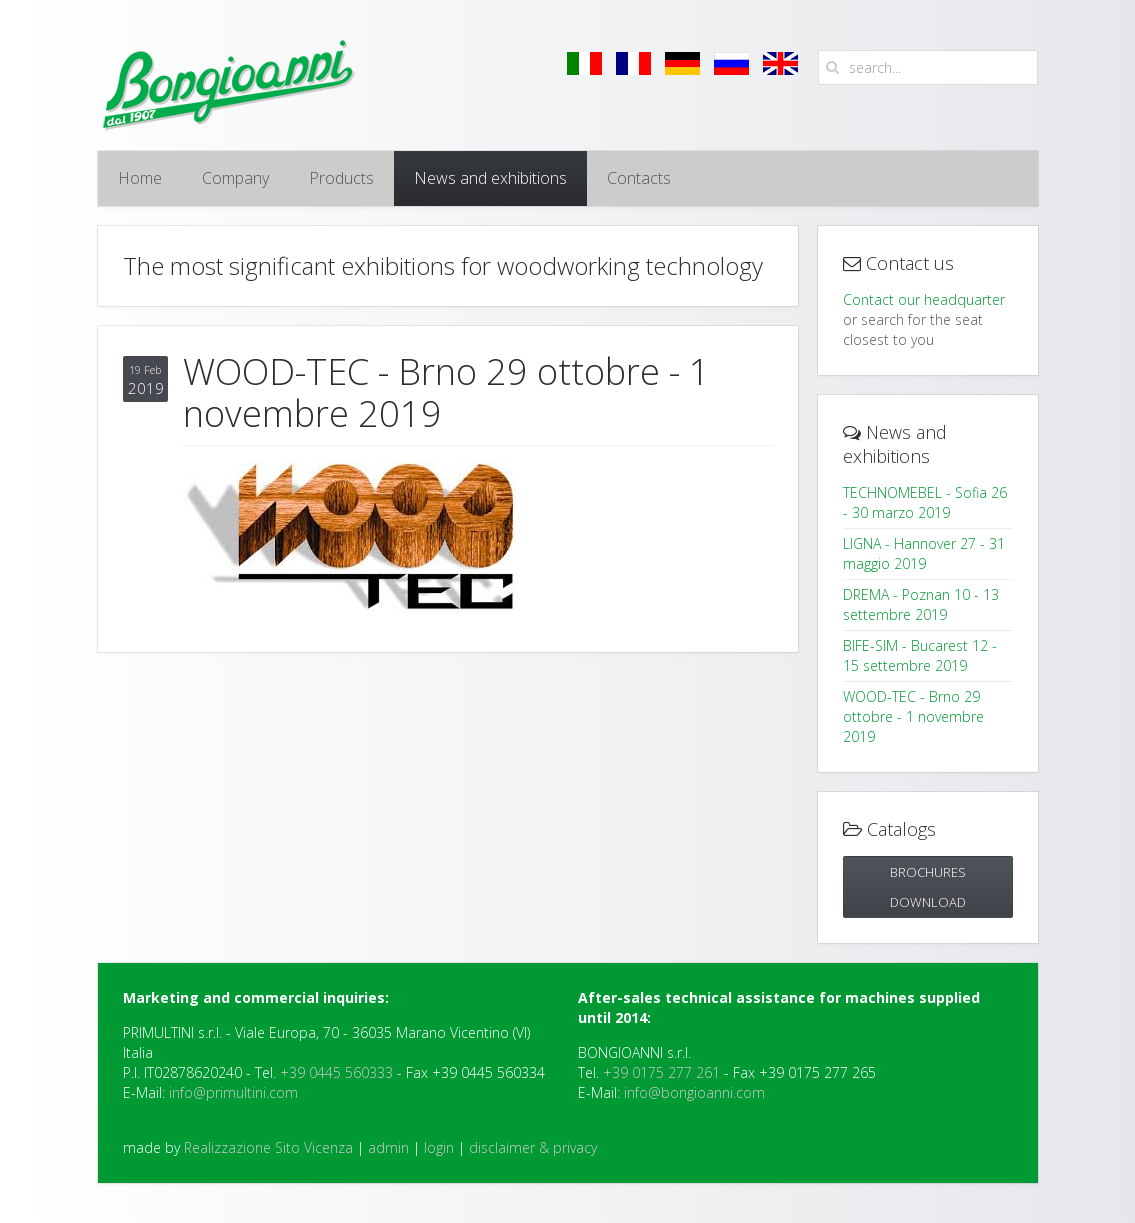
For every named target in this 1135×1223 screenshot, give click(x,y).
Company (235, 178)
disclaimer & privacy (533, 1147)
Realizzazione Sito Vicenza (268, 1147)
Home (140, 178)
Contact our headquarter (924, 299)
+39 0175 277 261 (661, 1072)
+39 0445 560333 (336, 1072)
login (439, 1147)
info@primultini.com (233, 1092)
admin (388, 1147)
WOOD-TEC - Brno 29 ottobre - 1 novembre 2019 (913, 716)
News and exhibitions (490, 178)
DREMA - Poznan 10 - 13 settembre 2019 (921, 604)
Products (341, 178)
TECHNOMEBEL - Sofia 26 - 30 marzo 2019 (925, 502)
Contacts (639, 178)
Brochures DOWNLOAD (928, 887)
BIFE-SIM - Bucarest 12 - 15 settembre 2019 (920, 655)
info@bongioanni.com (694, 1092)
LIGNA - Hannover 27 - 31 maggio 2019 (924, 553)
